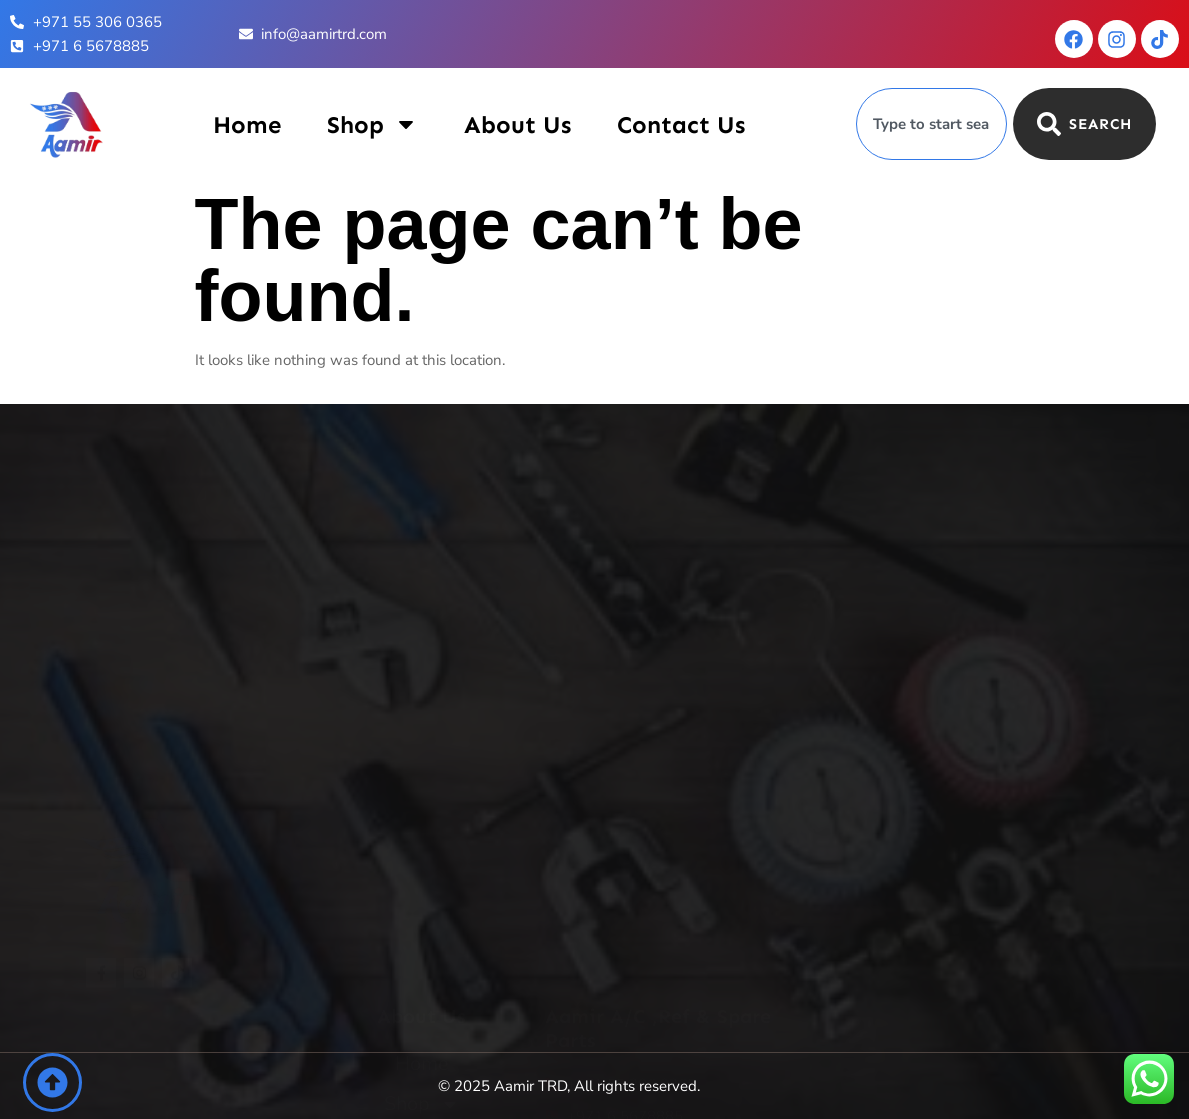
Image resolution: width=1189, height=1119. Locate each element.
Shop (372, 124)
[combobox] (931, 124)
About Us (517, 124)
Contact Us (681, 124)
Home (247, 124)
